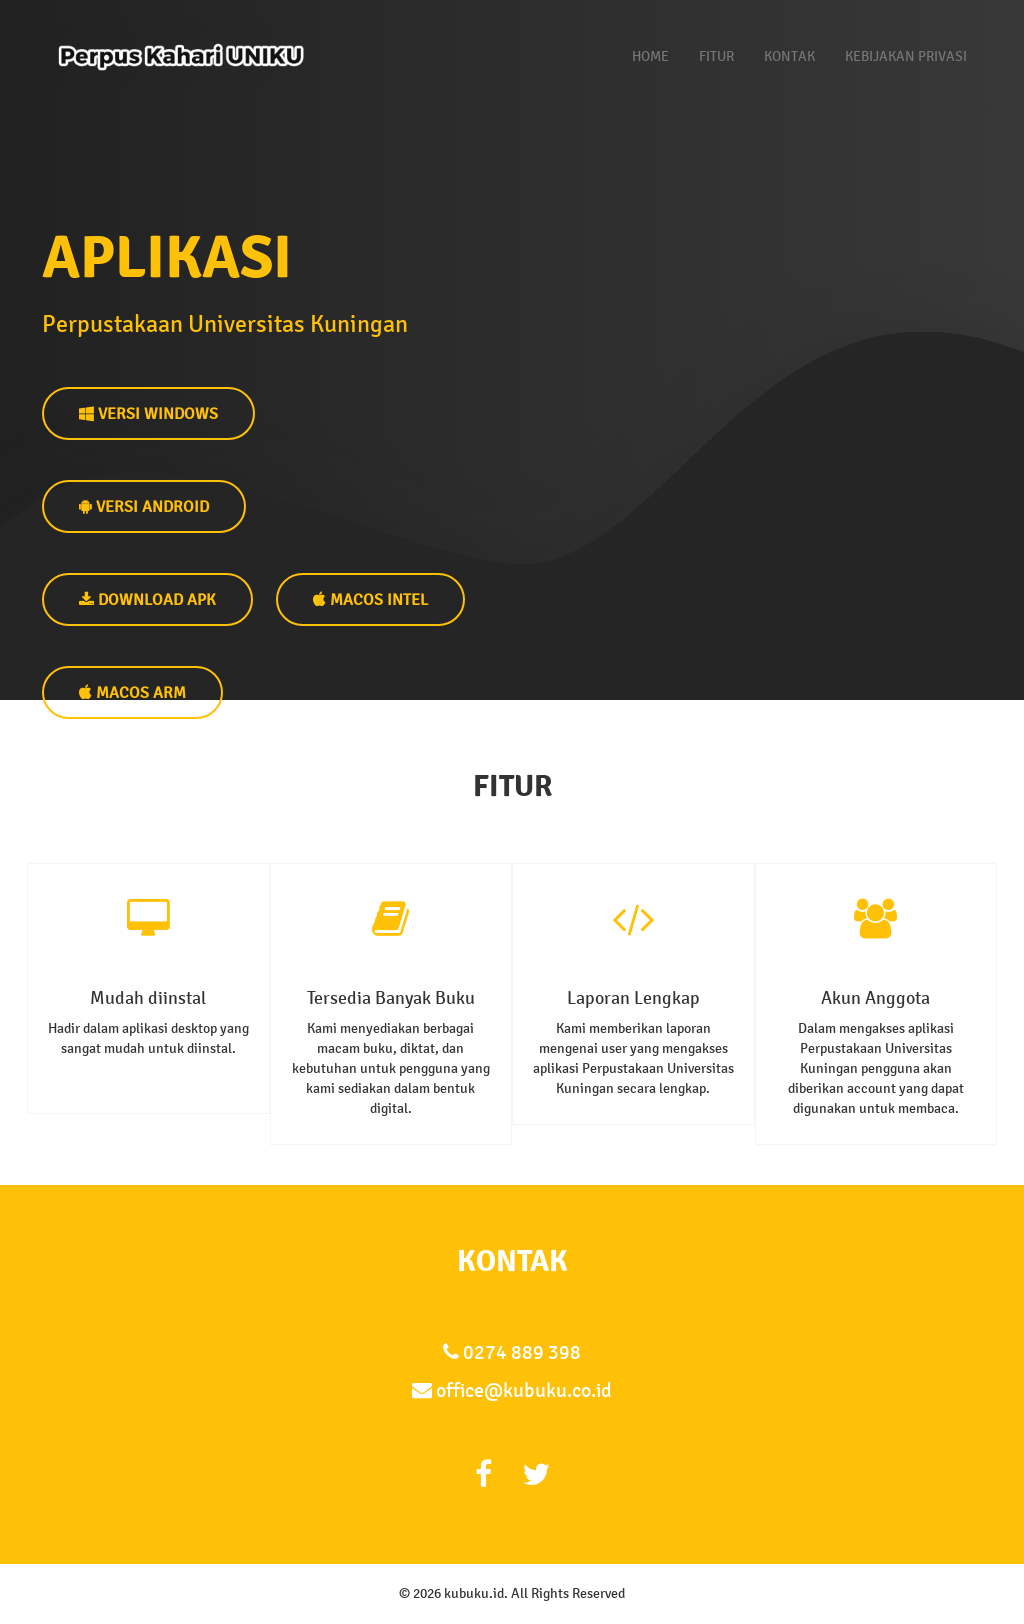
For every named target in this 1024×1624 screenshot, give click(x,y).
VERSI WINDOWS (148, 413)
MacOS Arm (132, 692)
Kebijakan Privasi (906, 56)
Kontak (789, 56)
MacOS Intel (370, 599)
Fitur (716, 56)
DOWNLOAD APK (147, 599)
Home (650, 56)
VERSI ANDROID (144, 506)
